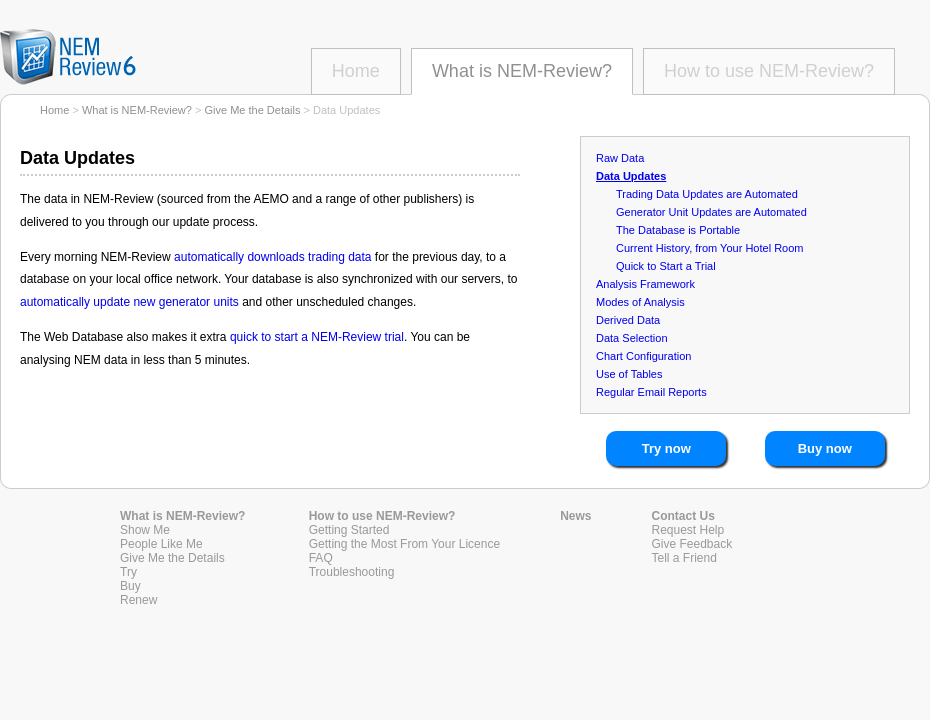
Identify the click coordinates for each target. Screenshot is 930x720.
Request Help (688, 530)
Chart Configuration (643, 356)
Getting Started (349, 530)
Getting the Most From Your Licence (404, 544)
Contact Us (683, 516)
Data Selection (632, 338)
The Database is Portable (678, 230)
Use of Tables (629, 374)
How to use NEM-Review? (769, 71)
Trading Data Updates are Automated (707, 194)
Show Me (145, 530)
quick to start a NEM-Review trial (317, 337)
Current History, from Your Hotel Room (709, 248)
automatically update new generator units (129, 302)
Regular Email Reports (651, 392)
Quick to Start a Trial (666, 266)
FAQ (321, 558)
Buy (130, 586)
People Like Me (161, 544)
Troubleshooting (352, 572)
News (575, 516)
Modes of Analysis (640, 302)
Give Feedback (692, 544)
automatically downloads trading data (272, 257)
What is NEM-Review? (522, 71)
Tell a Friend (684, 558)
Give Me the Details (252, 110)
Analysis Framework (645, 284)
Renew (138, 600)
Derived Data (628, 320)
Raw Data (620, 158)
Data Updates (631, 176)
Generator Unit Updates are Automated (711, 212)
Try (128, 572)
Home (356, 71)
